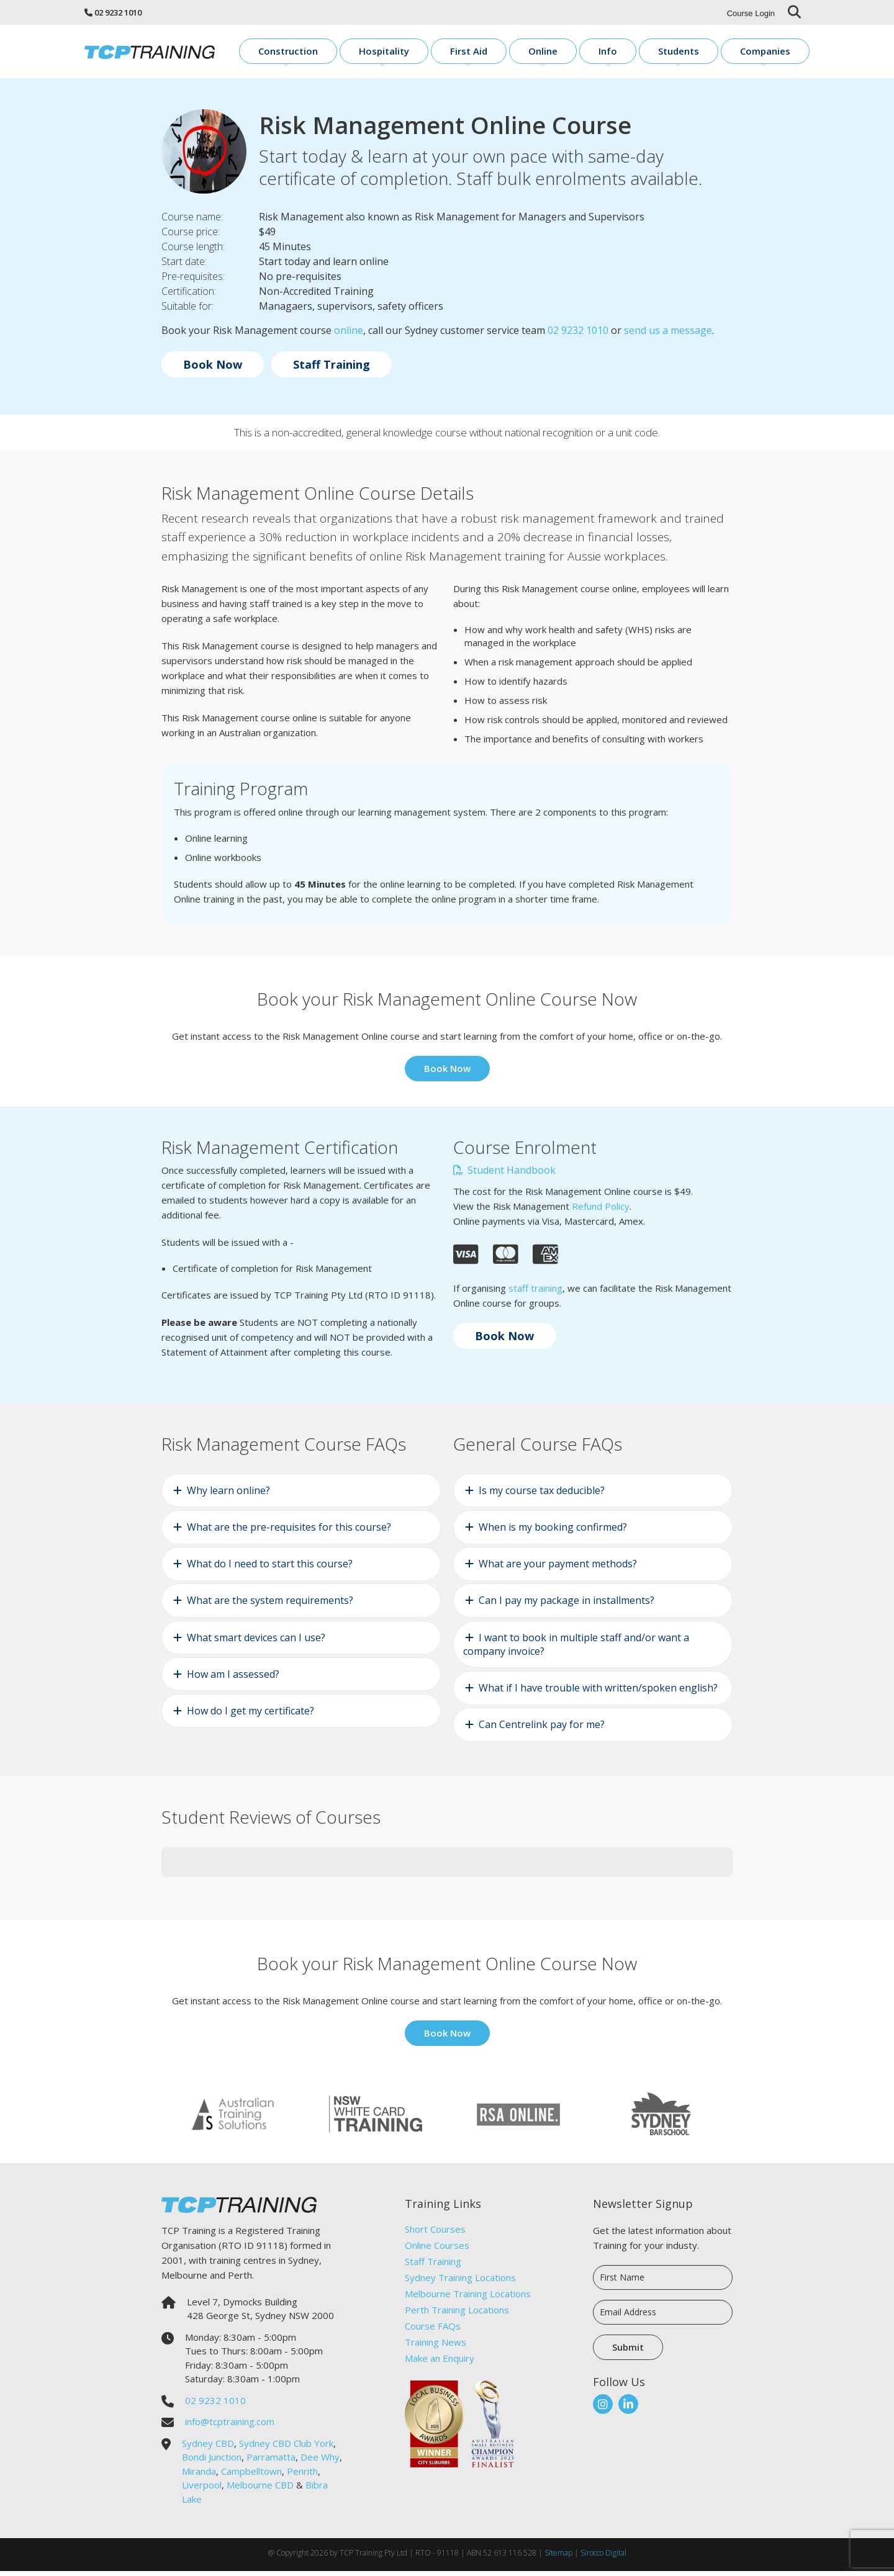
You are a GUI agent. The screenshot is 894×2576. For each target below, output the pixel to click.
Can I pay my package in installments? (566, 1605)
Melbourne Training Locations (468, 2298)
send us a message (668, 335)
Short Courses (435, 2233)
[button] (161, 1894)
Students (705, 53)
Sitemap (558, 2557)
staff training (535, 1292)
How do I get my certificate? (250, 1715)
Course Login (751, 13)
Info (650, 53)
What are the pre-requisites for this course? (289, 1531)
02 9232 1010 (118, 12)
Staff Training (331, 368)
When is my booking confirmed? (553, 1531)
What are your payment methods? (558, 1568)
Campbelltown (251, 2475)
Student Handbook (504, 1175)
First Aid (542, 53)
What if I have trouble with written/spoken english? (598, 1693)
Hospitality (475, 53)
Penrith (302, 2475)
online (348, 335)
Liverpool (202, 2490)
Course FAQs (433, 2330)
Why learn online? (228, 1495)
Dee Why (320, 2462)
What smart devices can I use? (256, 1642)
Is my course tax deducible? (542, 1495)
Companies (775, 53)
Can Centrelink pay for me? (542, 1729)
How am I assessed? (233, 1678)
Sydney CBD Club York (286, 2447)
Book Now (212, 368)
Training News (435, 2346)
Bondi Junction (212, 2462)
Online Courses (437, 2249)
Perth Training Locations (457, 2314)
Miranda (199, 2475)
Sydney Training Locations (460, 2282)
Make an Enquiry (439, 2362)
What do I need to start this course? (270, 1568)
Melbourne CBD (260, 2490)
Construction (396, 53)
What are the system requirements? (270, 1605)
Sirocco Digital (603, 2557)
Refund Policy (601, 1211)
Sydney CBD (208, 2447)
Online (601, 53)
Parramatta (271, 2462)
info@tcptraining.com (229, 2426)
